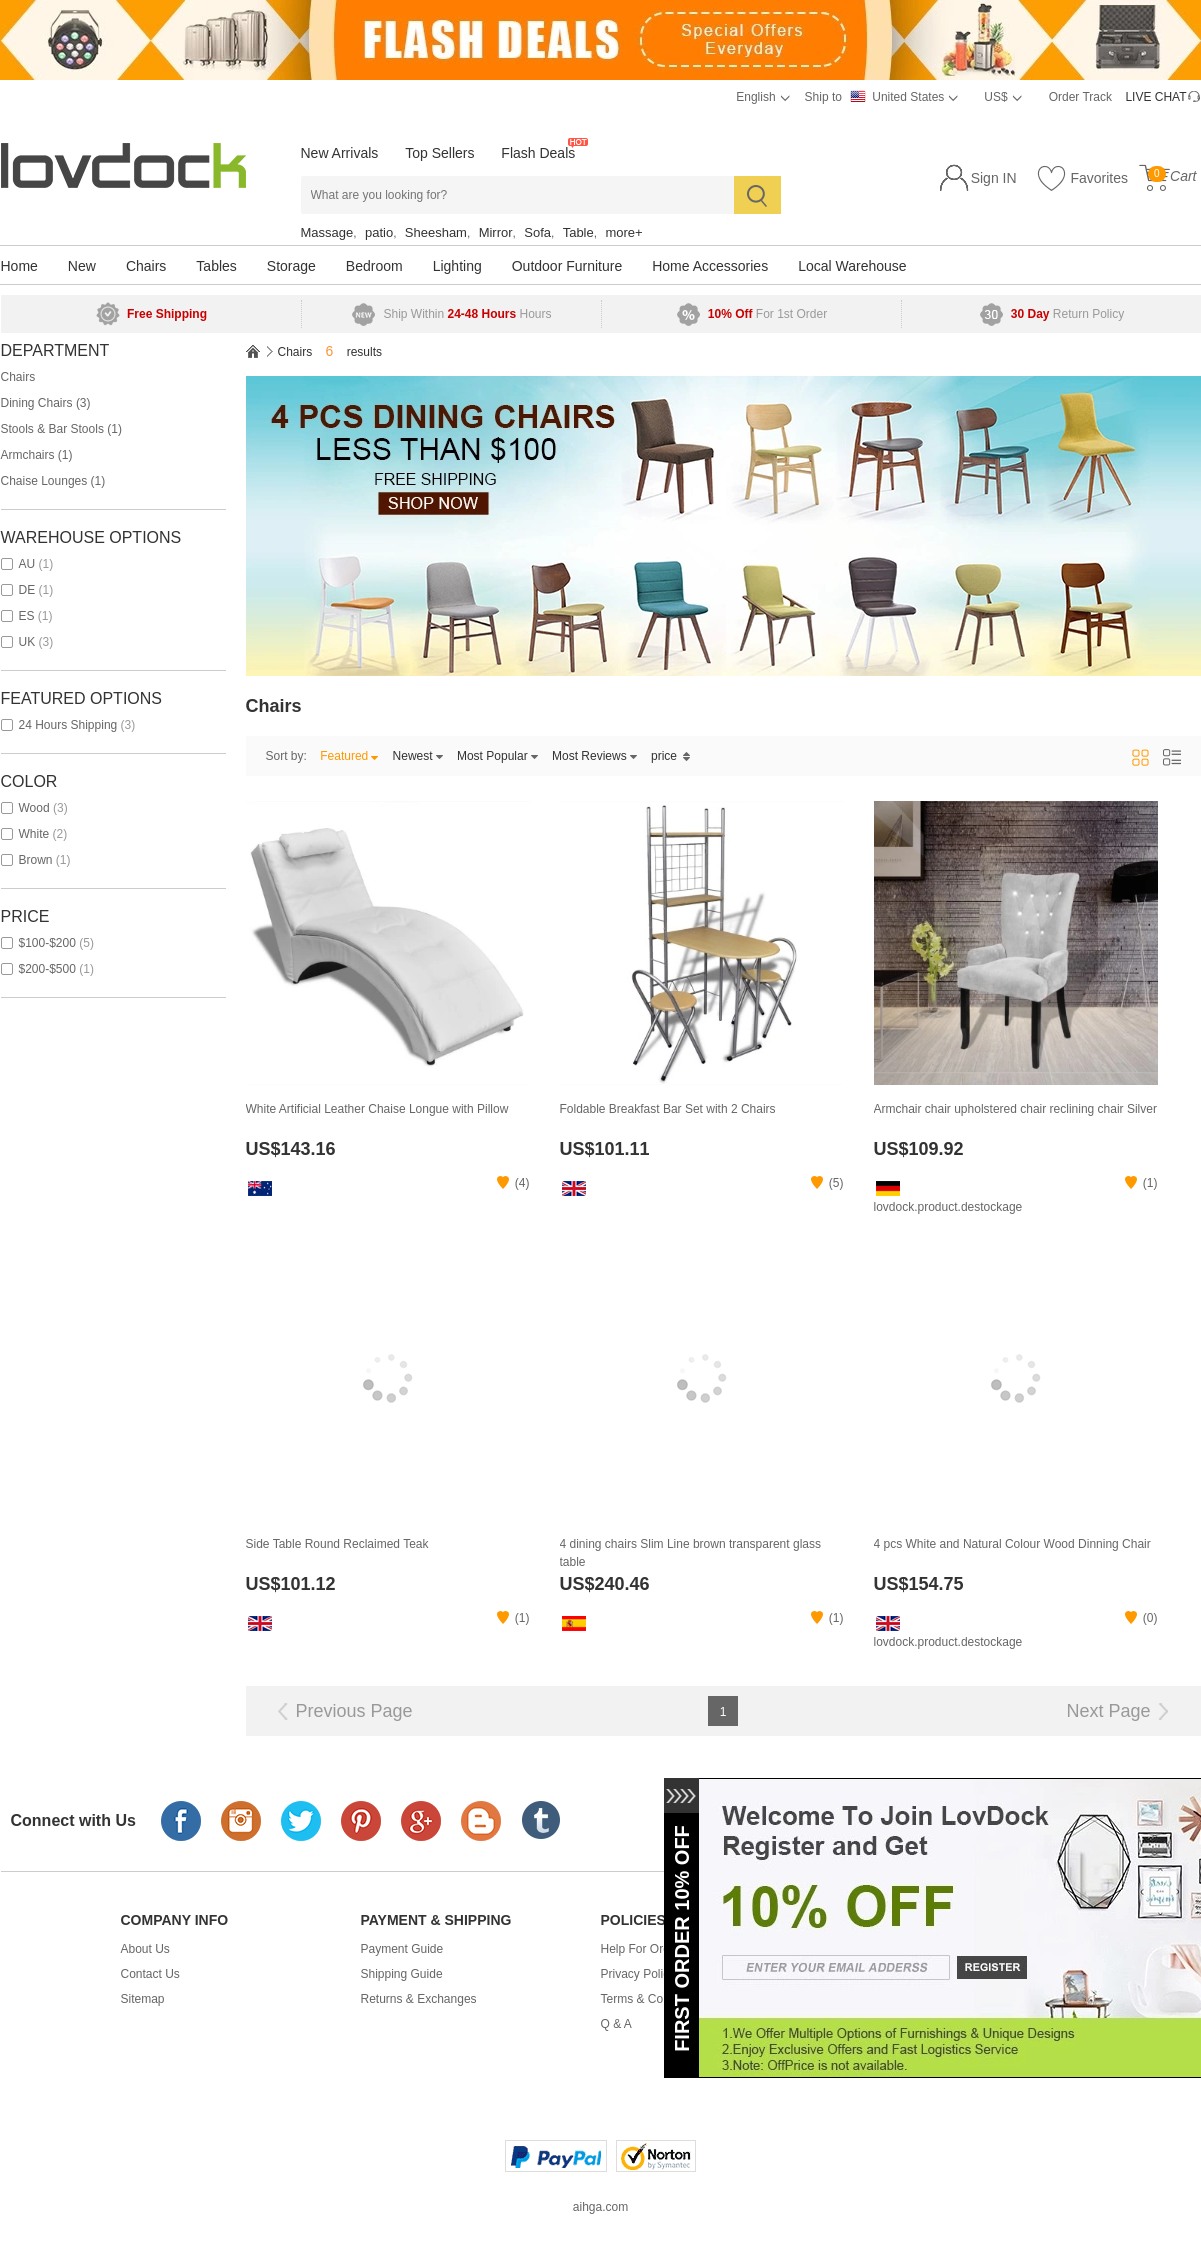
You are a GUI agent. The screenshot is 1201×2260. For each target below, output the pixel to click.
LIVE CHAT (1155, 97)
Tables (216, 266)
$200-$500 (47, 969)
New (82, 266)
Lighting (457, 266)
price (671, 756)
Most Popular (498, 756)
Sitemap (143, 1999)
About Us (145, 1949)
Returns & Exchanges (419, 1999)
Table (578, 232)
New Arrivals (340, 153)
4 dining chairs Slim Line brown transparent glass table (690, 1553)
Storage (291, 266)
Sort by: (286, 756)
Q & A (616, 2024)
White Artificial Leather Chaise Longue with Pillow (377, 1109)
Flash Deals (538, 153)
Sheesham (436, 232)
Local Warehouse (852, 266)
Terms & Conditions (653, 1999)
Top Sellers (439, 153)
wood (34, 808)
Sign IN (994, 178)
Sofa (537, 232)
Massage (327, 232)
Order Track (1080, 97)
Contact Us (150, 1974)
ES (27, 616)
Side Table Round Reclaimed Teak (337, 1544)
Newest (418, 756)
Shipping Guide (402, 1974)
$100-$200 (47, 943)
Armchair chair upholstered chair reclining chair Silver (1015, 1109)
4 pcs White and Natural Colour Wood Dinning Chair (1012, 1544)
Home (19, 266)
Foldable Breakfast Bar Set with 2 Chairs (668, 1109)
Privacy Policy (638, 1974)
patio (379, 232)
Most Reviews (595, 756)
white (34, 834)
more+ (623, 232)
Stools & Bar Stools (61, 429)
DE (27, 590)
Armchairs (37, 455)
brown (36, 860)
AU (27, 564)
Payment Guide (402, 1949)
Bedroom (374, 266)
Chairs (146, 266)
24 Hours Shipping (68, 725)
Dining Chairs (46, 403)
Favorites (1082, 179)
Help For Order (641, 1949)
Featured (349, 756)
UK (27, 642)
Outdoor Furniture (567, 266)
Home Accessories (710, 266)
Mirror (496, 232)
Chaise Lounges (53, 481)
